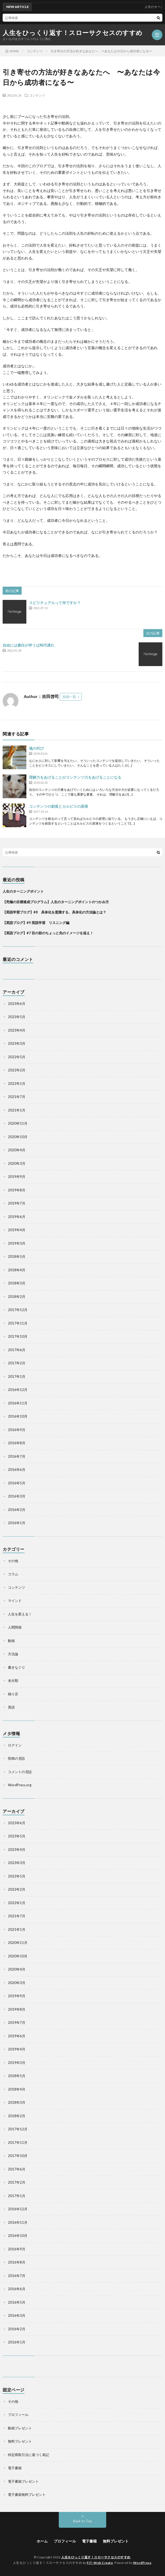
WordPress (142, 2563)
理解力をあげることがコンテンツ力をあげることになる (75, 777)
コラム (13, 1574)
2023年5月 (16, 1017)
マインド (15, 1600)
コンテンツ (37, 95)
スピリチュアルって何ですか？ (55, 602)
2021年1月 (16, 1110)
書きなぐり (16, 1667)
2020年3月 (16, 1163)
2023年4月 (16, 1030)
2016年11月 (17, 1403)
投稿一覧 (69, 697)
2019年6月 (16, 1217)
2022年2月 (16, 1070)
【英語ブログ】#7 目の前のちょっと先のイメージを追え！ (48, 933)
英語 (11, 1707)
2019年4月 (16, 1230)
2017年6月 (16, 1350)
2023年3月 (16, 1043)
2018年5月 (16, 1256)
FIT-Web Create (100, 2563)
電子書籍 (15, 2468)
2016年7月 (16, 1456)
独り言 (13, 1694)
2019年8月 (16, 1190)
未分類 (13, 1680)
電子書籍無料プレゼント (27, 2494)
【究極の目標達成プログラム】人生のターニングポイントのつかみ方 (57, 902)
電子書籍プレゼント (23, 2481)
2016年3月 (16, 1496)
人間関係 (15, 1627)
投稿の (16, 1758)
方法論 (13, 1654)
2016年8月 (16, 1443)
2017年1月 (16, 1376)
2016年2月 (16, 1510)
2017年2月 (16, 1363)
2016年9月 (16, 1430)
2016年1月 (16, 1523)
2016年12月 (17, 1390)
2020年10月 (17, 1137)
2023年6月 (16, 1003)
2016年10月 (17, 1416)
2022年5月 (16, 1057)
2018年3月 (16, 1283)
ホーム (42, 2541)
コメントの (20, 1772)
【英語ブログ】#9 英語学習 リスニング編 (36, 923)
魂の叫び (36, 748)
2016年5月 (16, 1483)
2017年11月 (17, 1323)
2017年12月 (17, 1310)
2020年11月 (17, 1123)
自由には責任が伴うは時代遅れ (28, 645)
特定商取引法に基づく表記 (28, 2455)
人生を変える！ (20, 1614)
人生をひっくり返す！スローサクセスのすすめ (73, 33)
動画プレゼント (20, 2428)
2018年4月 (16, 1270)
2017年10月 (17, 1336)
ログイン (15, 1745)
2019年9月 (16, 1176)
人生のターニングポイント (23, 891)
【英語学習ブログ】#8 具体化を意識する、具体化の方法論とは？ (54, 912)
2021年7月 (16, 1097)
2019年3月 (16, 1243)
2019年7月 (16, 1203)
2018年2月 (16, 1296)
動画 (11, 1641)
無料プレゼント (20, 2441)
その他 (13, 1561)
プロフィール (18, 2415)
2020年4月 (16, 1150)
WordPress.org (19, 1785)
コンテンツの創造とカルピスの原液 (58, 806)
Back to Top (82, 2521)
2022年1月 (16, 1083)
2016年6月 (16, 1469)
